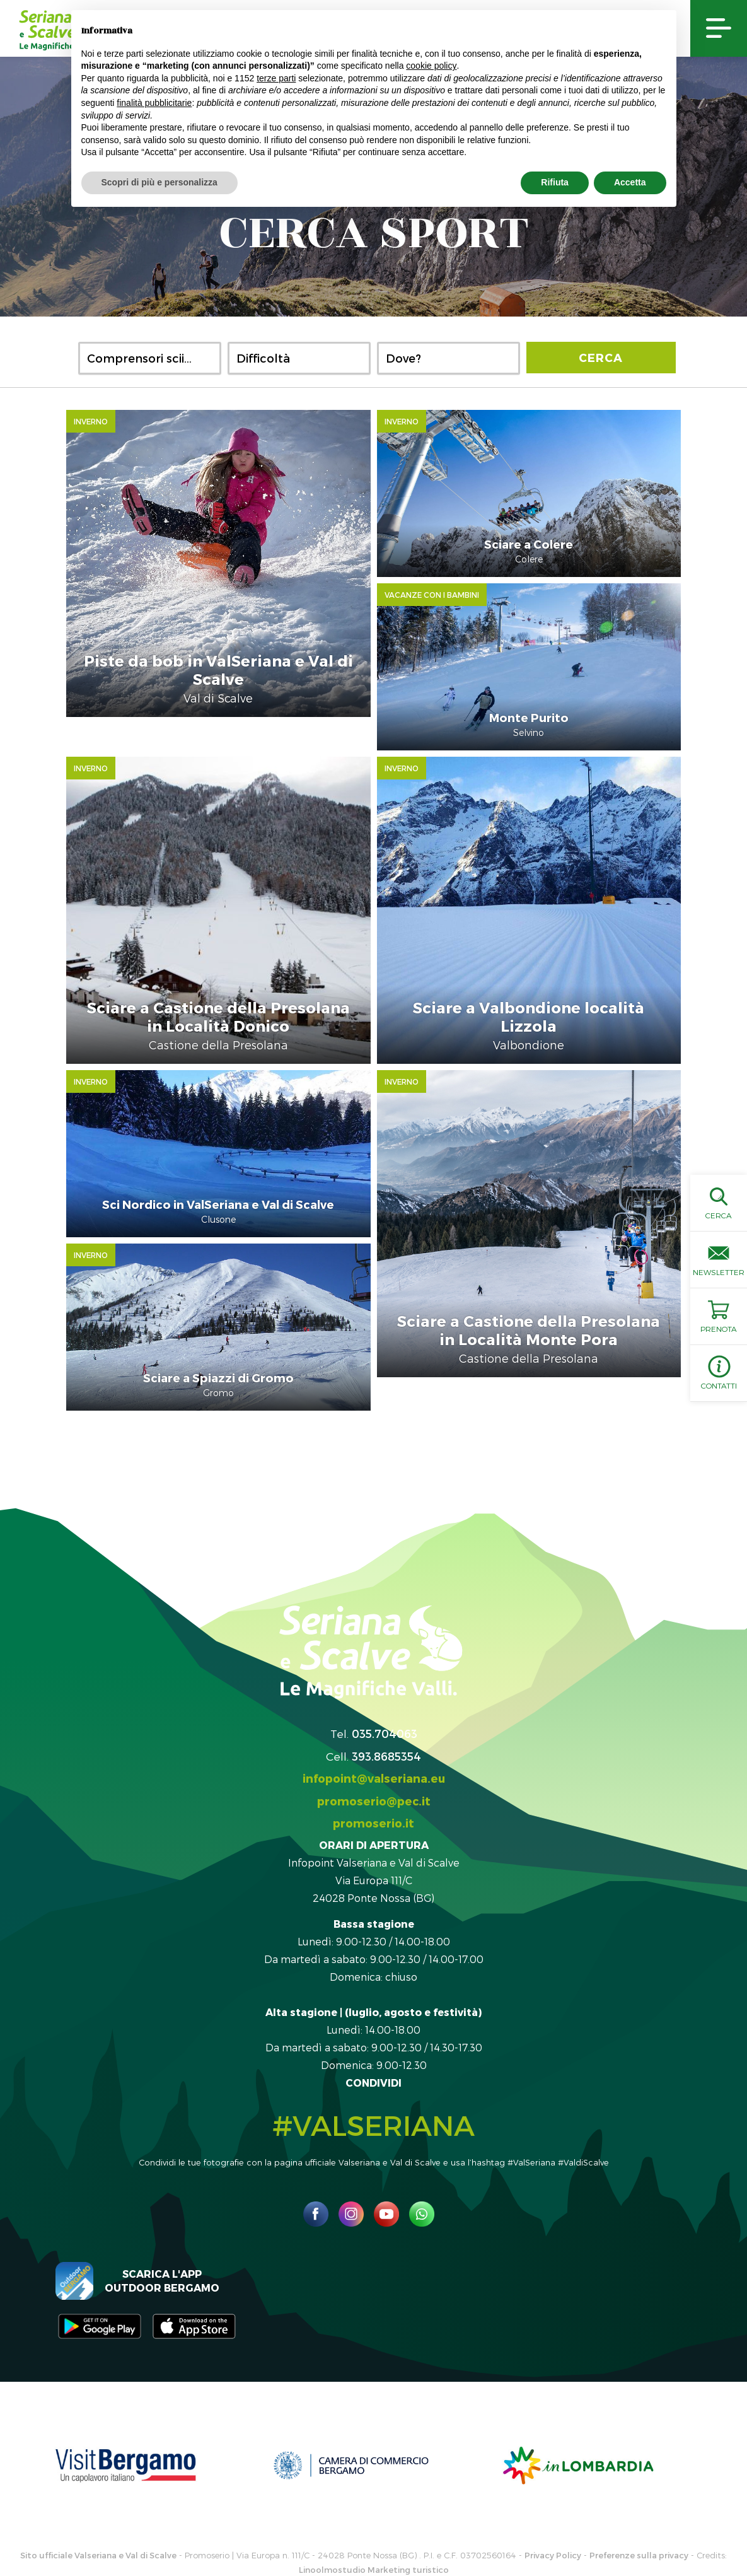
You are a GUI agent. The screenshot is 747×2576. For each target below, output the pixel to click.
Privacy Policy (552, 2513)
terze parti (276, 78)
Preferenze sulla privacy (638, 2513)
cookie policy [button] (431, 66)
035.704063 (384, 1691)
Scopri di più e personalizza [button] (159, 182)
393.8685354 (386, 1713)
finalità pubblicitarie (154, 103)
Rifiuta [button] (555, 182)
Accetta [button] (630, 182)
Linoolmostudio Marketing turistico (374, 2527)
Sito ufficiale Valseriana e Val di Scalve (98, 2513)
